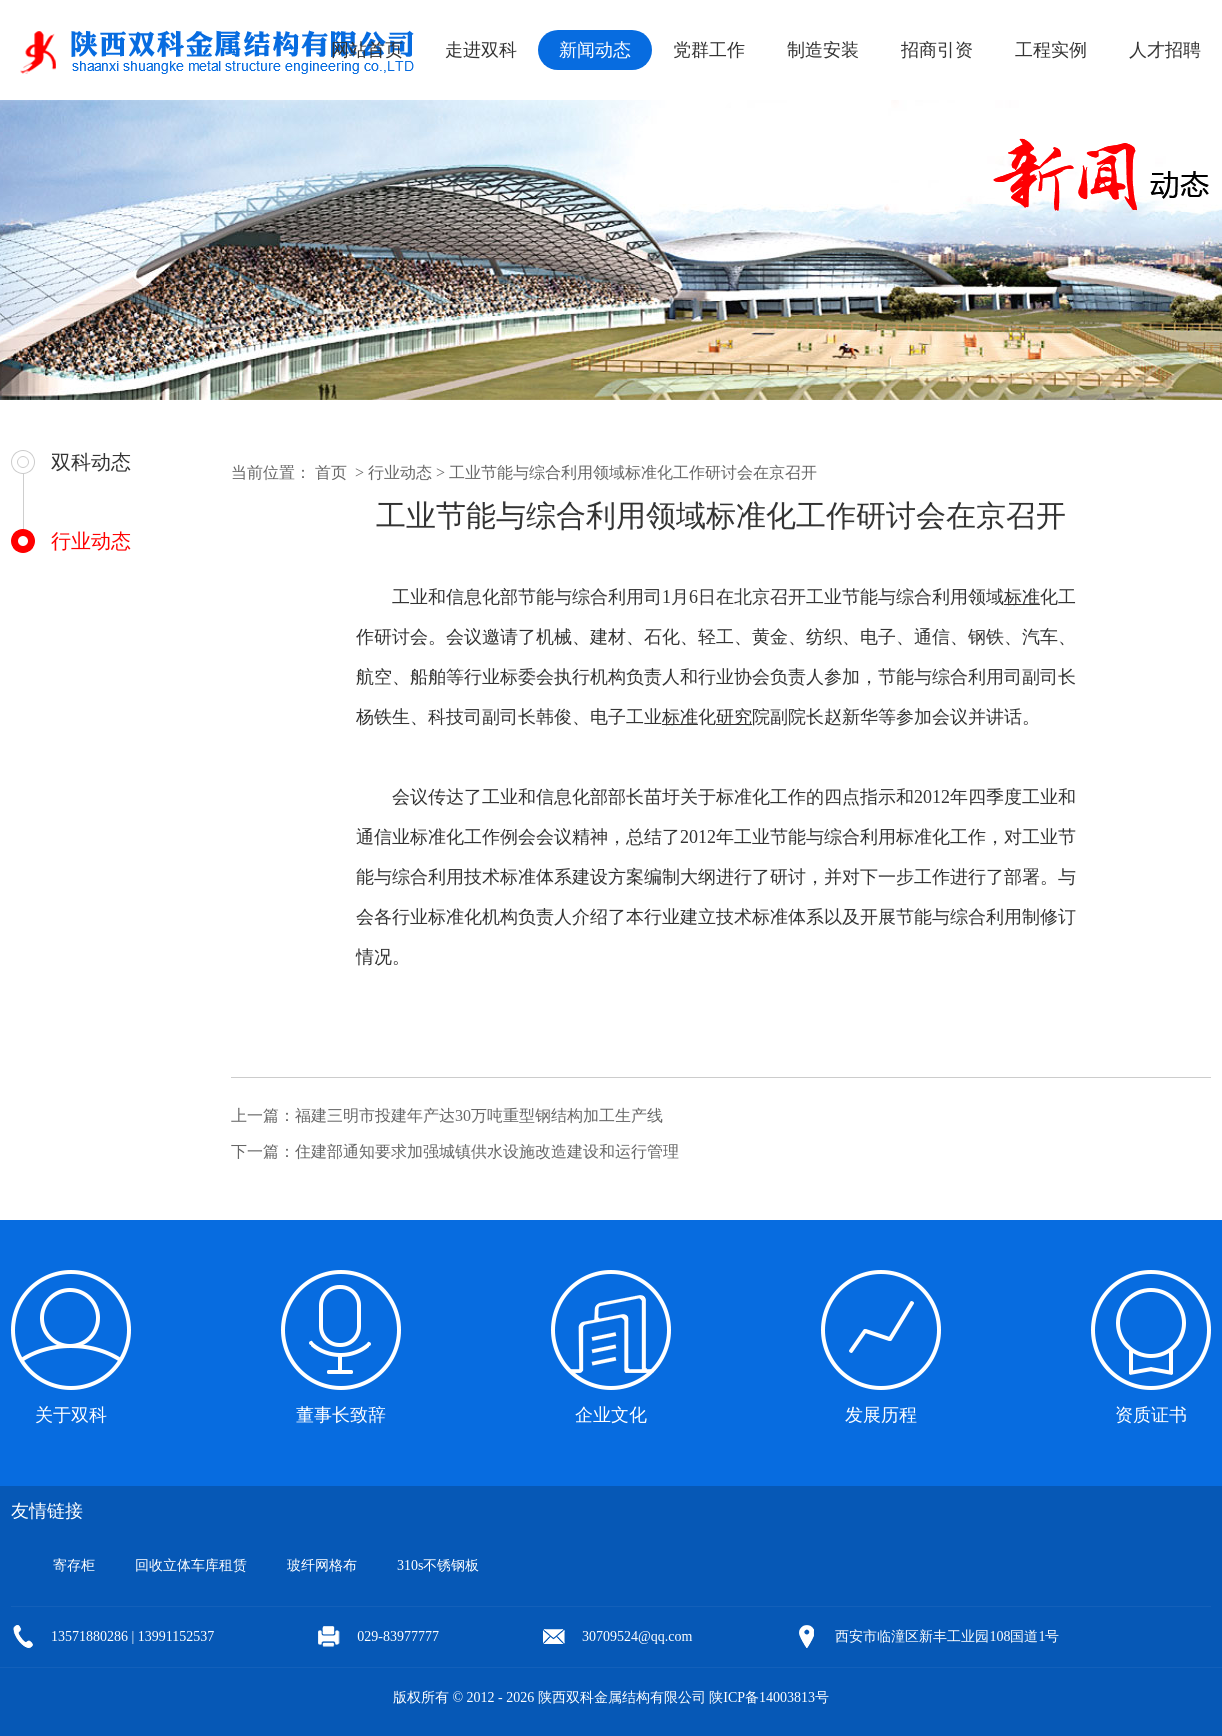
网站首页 (367, 50)
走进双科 (481, 50)
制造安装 (823, 50)
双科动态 (91, 462)
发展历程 (881, 1415)
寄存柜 (74, 1565)
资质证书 (1151, 1415)
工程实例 (1051, 50)
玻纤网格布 (322, 1565)
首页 (331, 472)
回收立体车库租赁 (191, 1565)
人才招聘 (1165, 50)
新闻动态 (595, 50)
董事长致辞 (341, 1415)
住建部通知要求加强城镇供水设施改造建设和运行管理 (487, 1151)
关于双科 (71, 1415)
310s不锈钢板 (438, 1565)
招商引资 (937, 50)
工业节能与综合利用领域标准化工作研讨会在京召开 (633, 472)
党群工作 (709, 50)
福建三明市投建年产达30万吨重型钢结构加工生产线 (479, 1115)
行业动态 (91, 541)
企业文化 (611, 1415)
